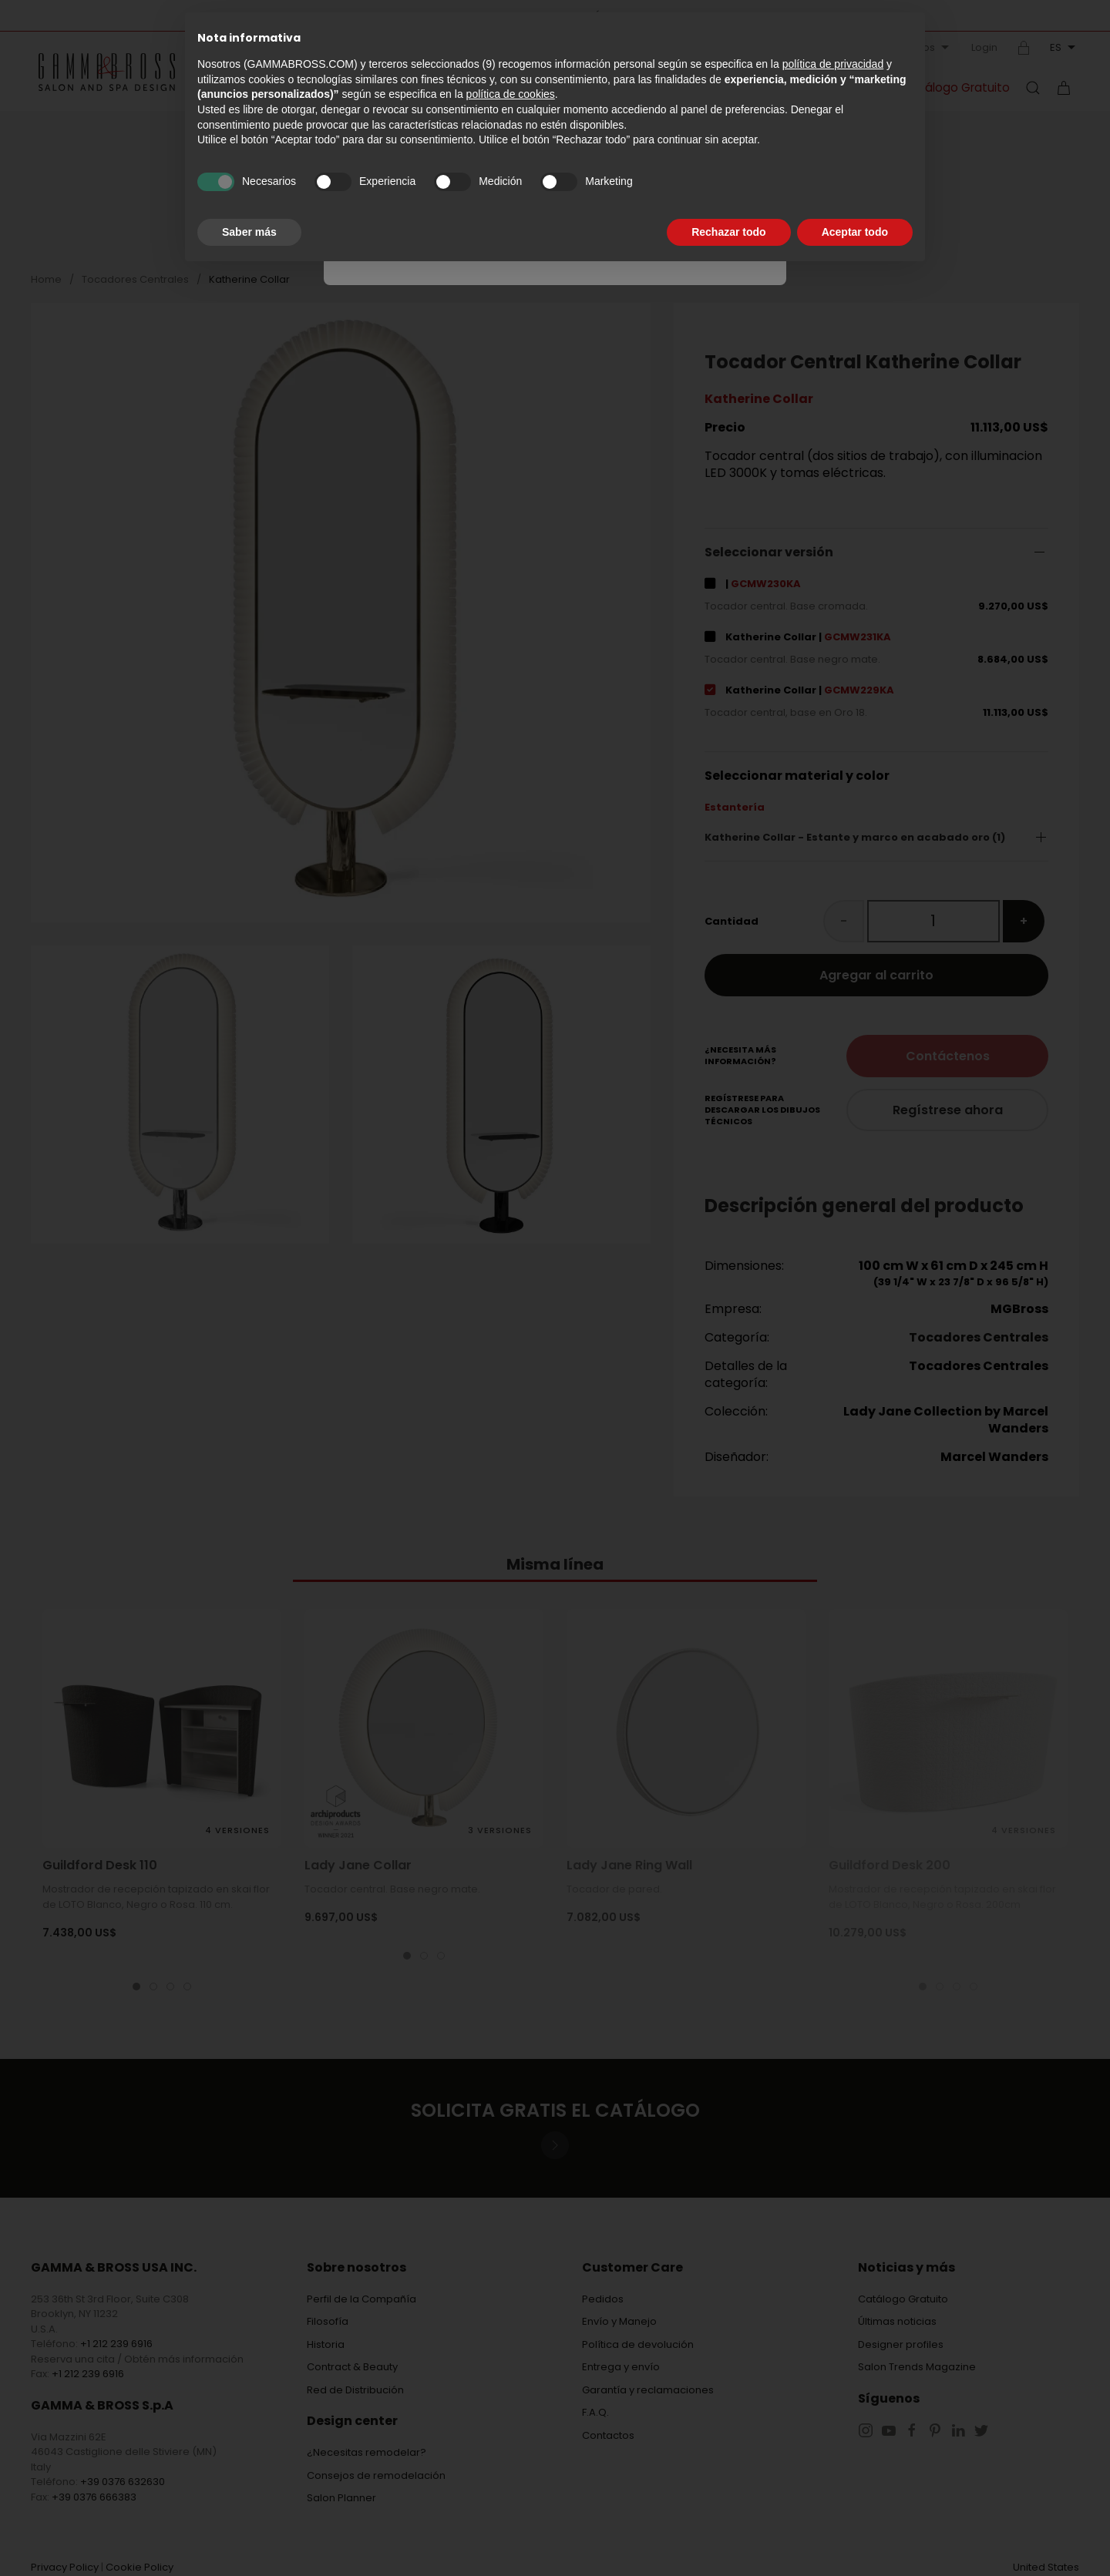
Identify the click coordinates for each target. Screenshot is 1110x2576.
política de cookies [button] (510, 94)
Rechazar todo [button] (728, 232)
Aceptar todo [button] (855, 232)
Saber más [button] (249, 232)
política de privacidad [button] (833, 64)
